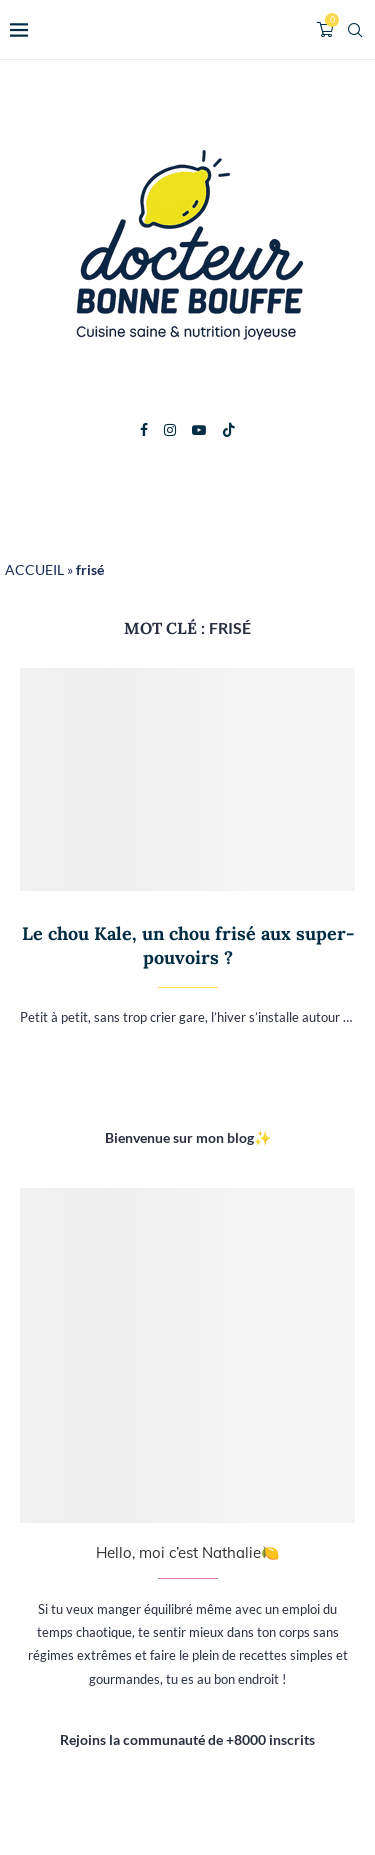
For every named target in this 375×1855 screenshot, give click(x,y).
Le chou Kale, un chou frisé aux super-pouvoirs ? (188, 945)
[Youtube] (199, 430)
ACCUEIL (34, 569)
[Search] (355, 30)
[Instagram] (170, 430)
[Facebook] (144, 430)
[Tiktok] (229, 430)
